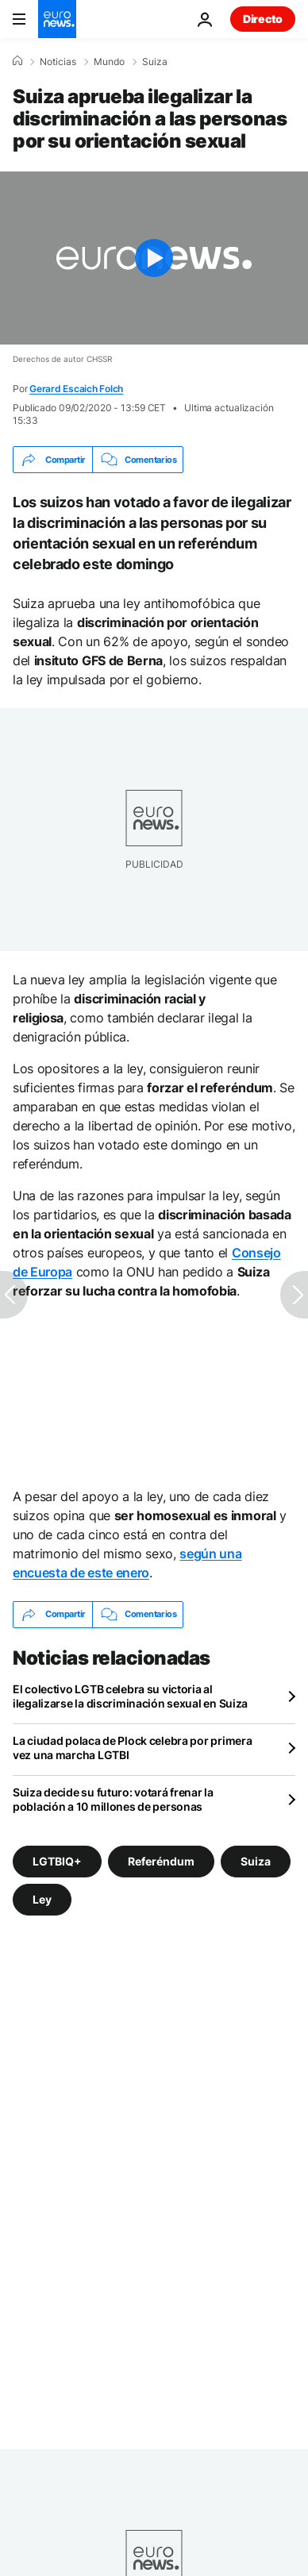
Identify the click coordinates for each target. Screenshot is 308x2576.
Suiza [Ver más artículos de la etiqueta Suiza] (256, 1860)
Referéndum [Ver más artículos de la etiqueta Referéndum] (161, 1860)
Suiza (154, 62)
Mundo (109, 62)
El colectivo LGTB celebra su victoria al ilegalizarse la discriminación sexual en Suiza (130, 1696)
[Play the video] (154, 258)
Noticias (58, 62)
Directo (263, 18)
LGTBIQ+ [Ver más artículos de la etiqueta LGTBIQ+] (57, 1860)
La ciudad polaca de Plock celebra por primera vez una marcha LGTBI (132, 1748)
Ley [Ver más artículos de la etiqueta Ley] (42, 1898)
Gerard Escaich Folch (76, 389)
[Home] (17, 61)
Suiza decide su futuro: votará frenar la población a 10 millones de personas (113, 1799)
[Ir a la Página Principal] (57, 19)
